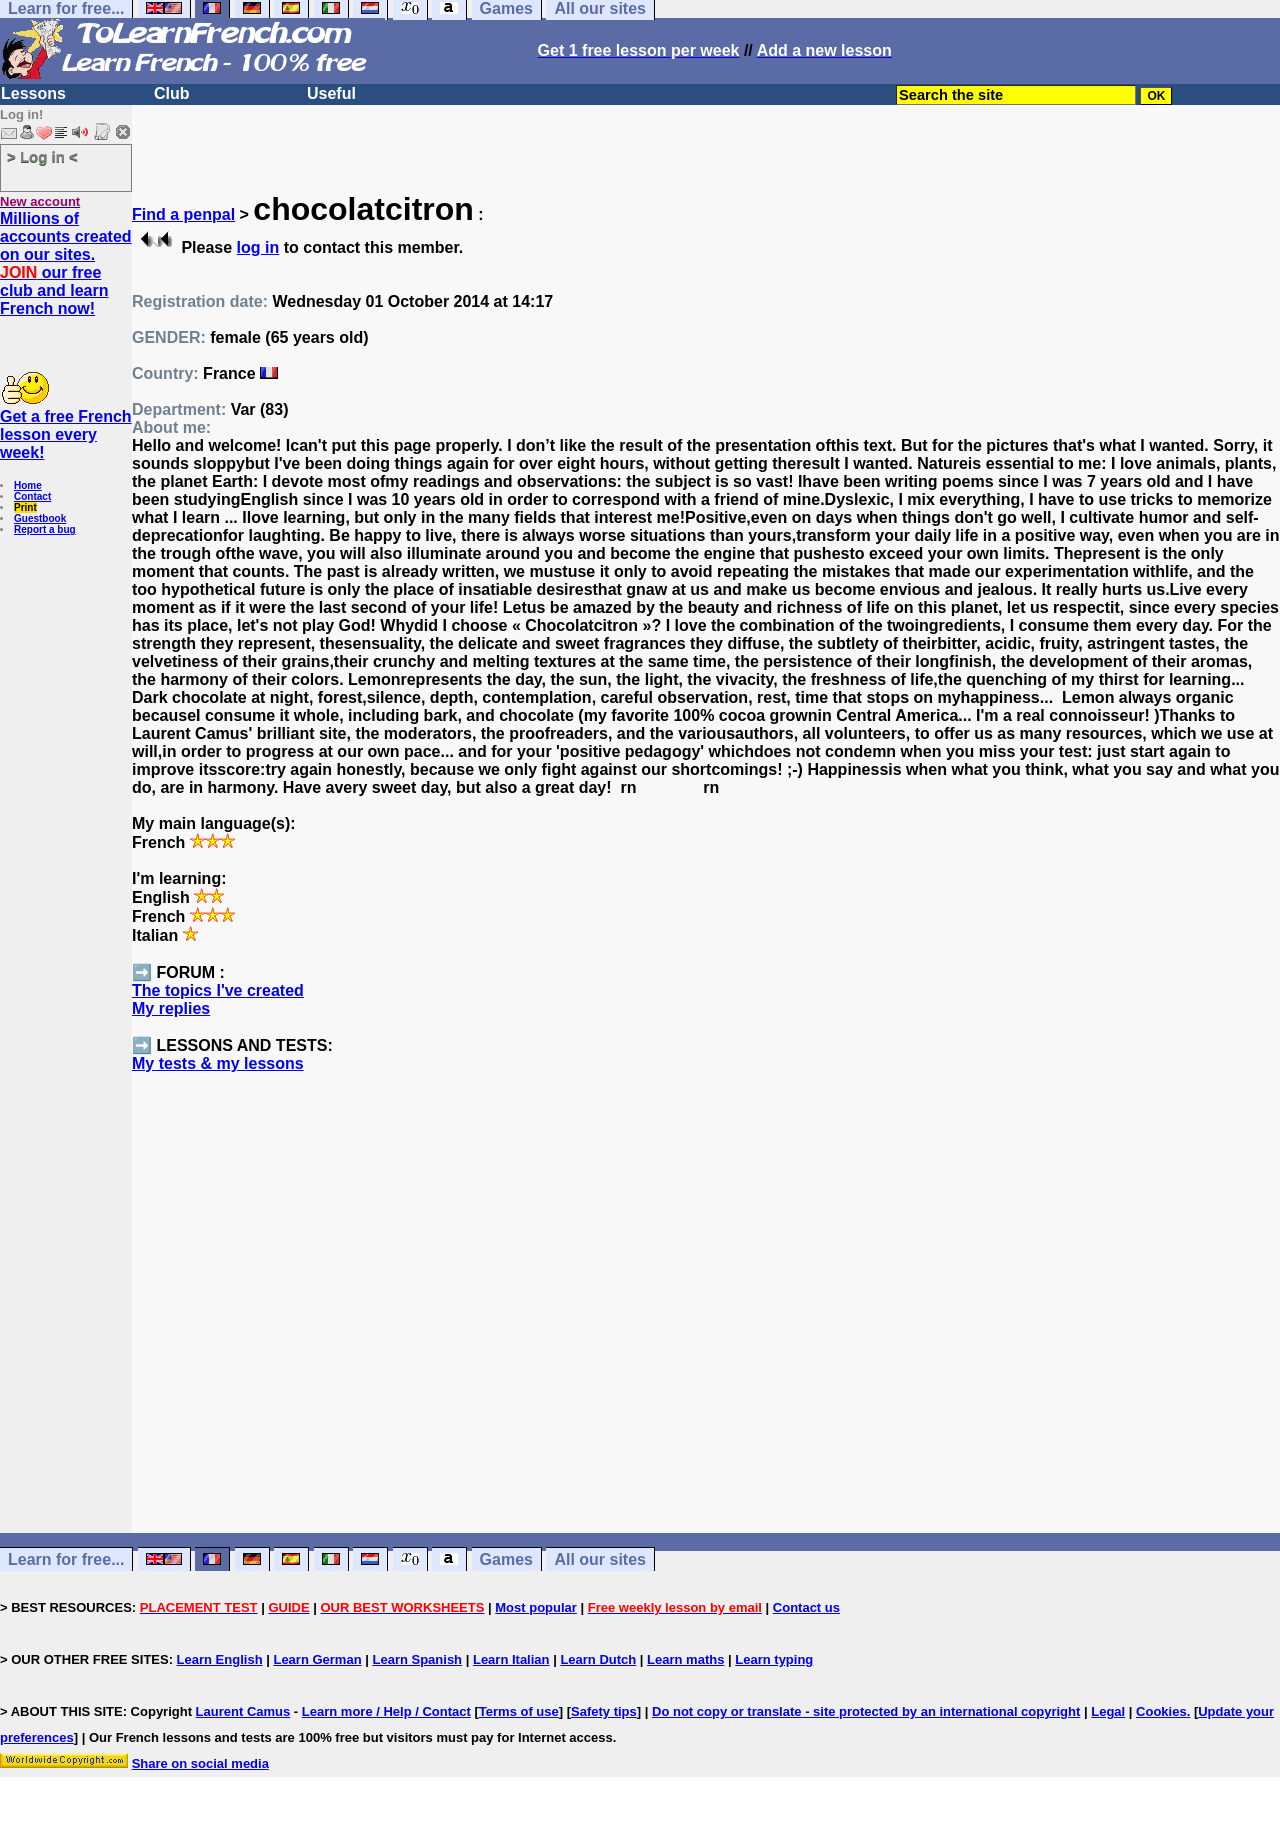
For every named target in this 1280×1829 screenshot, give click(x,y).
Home (28, 485)
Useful (331, 93)
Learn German (317, 1659)
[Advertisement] (706, 1339)
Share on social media (200, 1763)
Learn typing (774, 1659)
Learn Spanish (417, 1659)
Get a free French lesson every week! (66, 434)
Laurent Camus (243, 1711)
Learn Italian (511, 1659)
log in (258, 247)
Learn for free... (66, 1559)
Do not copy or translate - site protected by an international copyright (866, 1711)
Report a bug (45, 529)
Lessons (33, 93)
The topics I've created (218, 990)
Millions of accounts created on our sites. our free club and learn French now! (66, 263)
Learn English (220, 1659)
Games (506, 1559)
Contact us (806, 1607)
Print (25, 507)
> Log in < (42, 156)
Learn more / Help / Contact (386, 1711)
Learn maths (685, 1659)
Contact (32, 496)
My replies (171, 1008)
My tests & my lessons (218, 1063)
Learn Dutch (598, 1659)
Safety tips (604, 1711)
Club (172, 93)
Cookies (1161, 1711)
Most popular (536, 1607)
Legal (1108, 1711)
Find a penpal (183, 214)
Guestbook (40, 518)
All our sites (600, 1559)
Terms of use (519, 1711)
